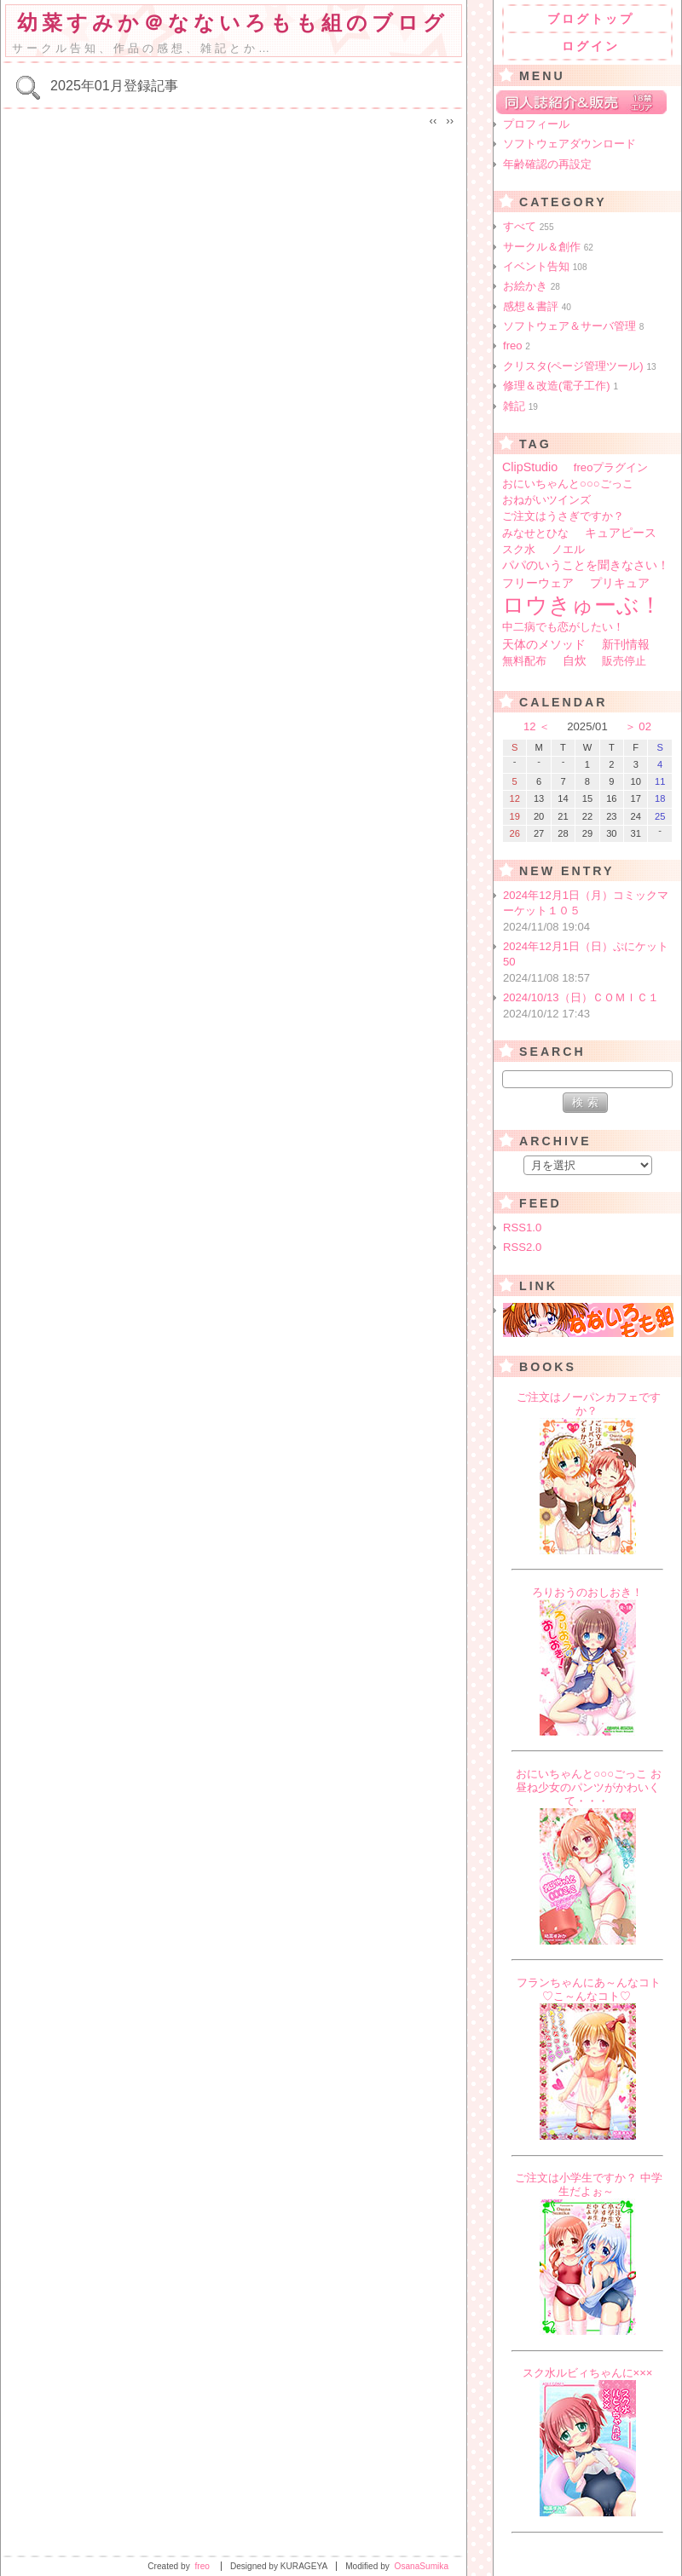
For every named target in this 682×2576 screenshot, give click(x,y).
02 (645, 726)
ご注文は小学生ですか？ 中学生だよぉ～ (588, 2184)
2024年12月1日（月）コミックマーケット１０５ (588, 912)
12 (529, 726)
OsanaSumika (421, 2566)
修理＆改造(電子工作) (560, 385)
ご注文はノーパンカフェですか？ (589, 1404)
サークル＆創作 (548, 246)
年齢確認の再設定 (547, 164)
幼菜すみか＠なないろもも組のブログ (232, 23)
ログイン (591, 46)
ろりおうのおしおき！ (587, 1592)
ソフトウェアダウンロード (569, 143)
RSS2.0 (522, 1247)
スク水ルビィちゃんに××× (588, 2372)
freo (516, 345)
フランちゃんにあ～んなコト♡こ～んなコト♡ (589, 1989)
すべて (528, 226)
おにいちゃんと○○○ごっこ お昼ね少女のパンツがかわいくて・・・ (589, 1787)
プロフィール (536, 124)
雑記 (520, 406)
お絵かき (531, 285)
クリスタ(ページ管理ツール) (579, 366)
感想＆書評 (537, 306)
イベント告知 (545, 266)
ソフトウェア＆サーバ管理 (573, 326)
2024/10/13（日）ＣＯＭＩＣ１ (588, 1006)
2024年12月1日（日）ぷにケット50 (588, 963)
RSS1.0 (522, 1227)
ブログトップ (590, 19)
